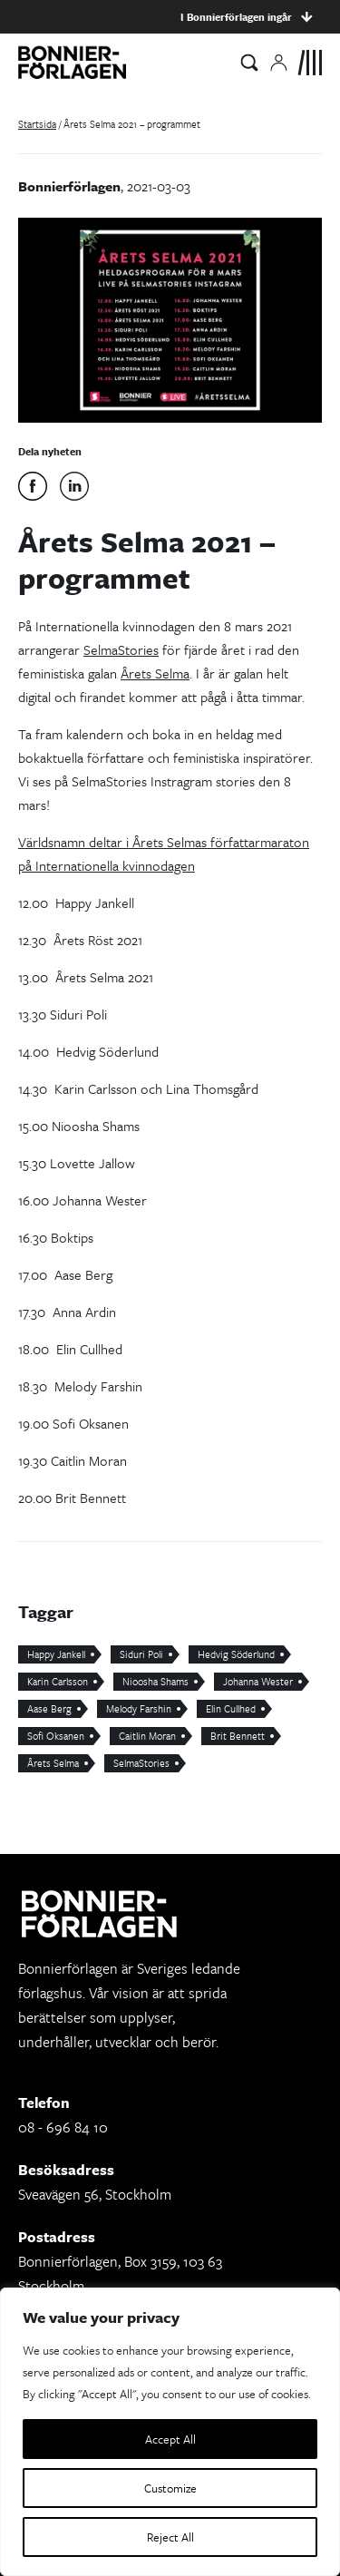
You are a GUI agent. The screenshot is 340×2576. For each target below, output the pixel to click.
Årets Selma (155, 673)
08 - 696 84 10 (63, 2127)
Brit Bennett (237, 1735)
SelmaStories (121, 649)
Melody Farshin (138, 1708)
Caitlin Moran (147, 1735)
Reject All (170, 2537)
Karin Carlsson (57, 1681)
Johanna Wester (258, 1681)
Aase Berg (49, 1708)
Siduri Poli (141, 1654)
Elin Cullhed (231, 1708)
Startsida (37, 124)
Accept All (170, 2439)
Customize (170, 2488)
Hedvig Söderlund (236, 1654)
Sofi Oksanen (55, 1735)
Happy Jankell (56, 1654)
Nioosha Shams (155, 1681)
